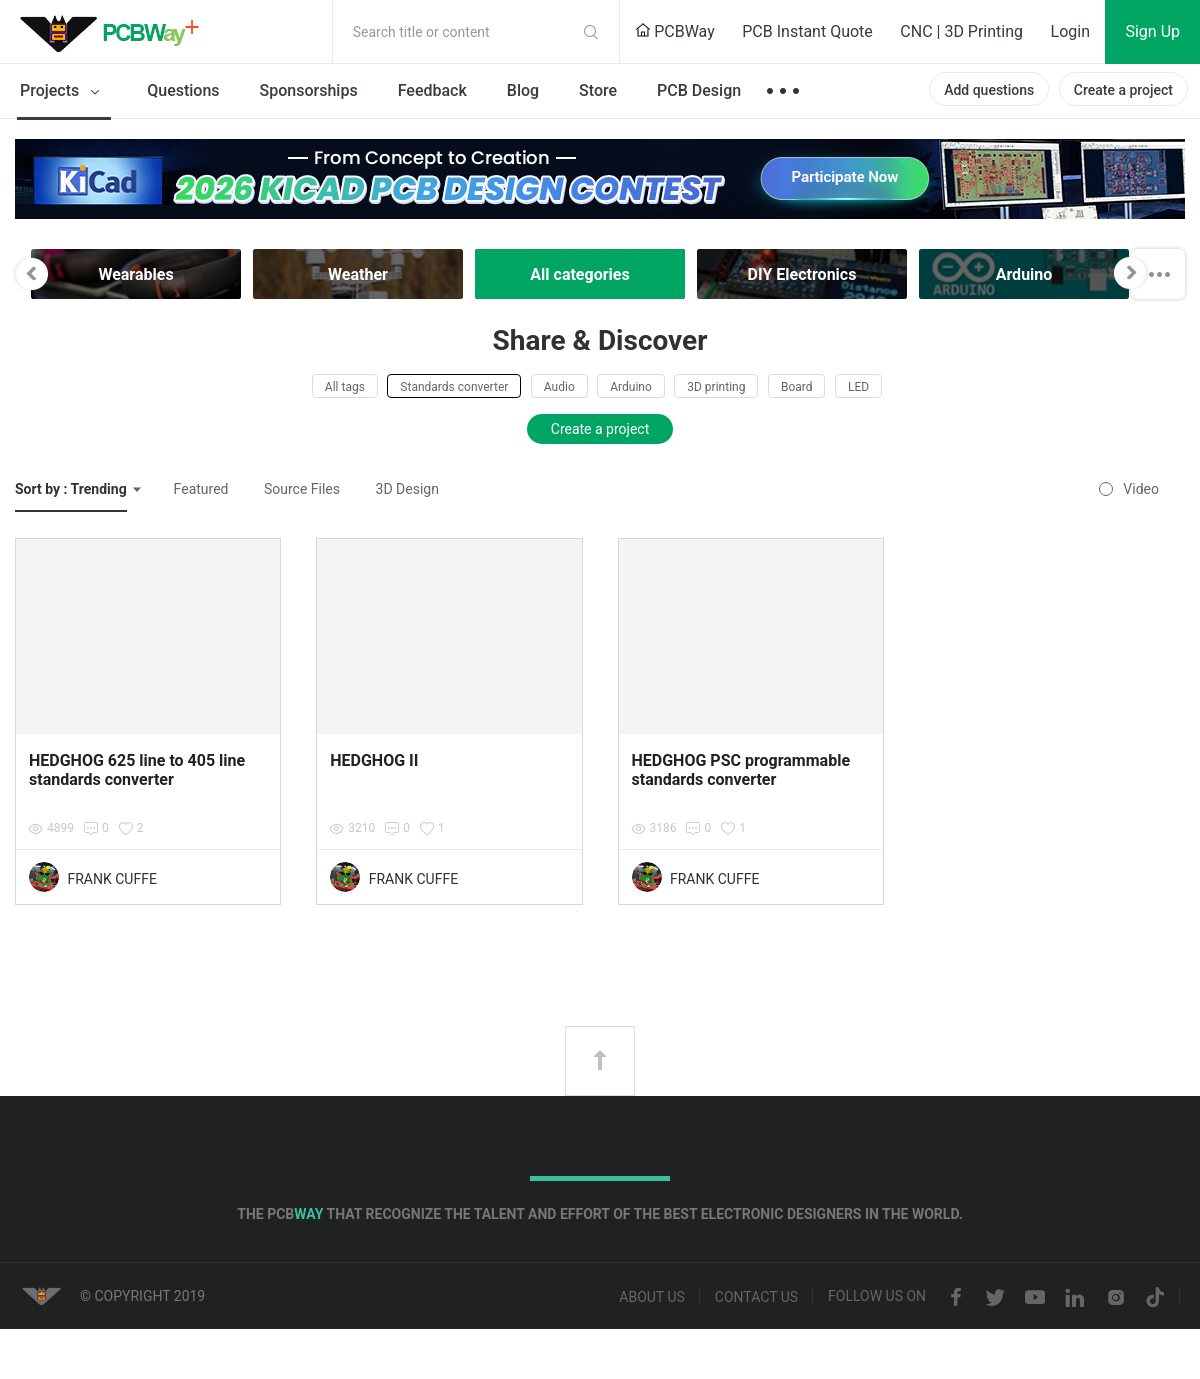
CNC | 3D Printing (961, 31)
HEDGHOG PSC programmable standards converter (741, 770)
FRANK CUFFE (111, 879)
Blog (523, 90)
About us (652, 1298)
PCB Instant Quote (807, 31)
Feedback (432, 90)
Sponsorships (309, 90)
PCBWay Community (115, 32)
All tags (345, 387)
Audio (559, 387)
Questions (183, 90)
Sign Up (1152, 31)
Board (797, 387)
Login (1070, 31)
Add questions (989, 90)
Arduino (631, 387)
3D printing (716, 387)
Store (598, 90)
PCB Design (699, 90)
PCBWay (675, 31)
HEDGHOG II (374, 760)
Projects (63, 92)
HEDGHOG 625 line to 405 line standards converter (137, 770)
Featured (201, 489)
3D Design (407, 489)
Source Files (302, 489)
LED (858, 387)
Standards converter (454, 387)
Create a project (1123, 90)
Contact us (756, 1298)
